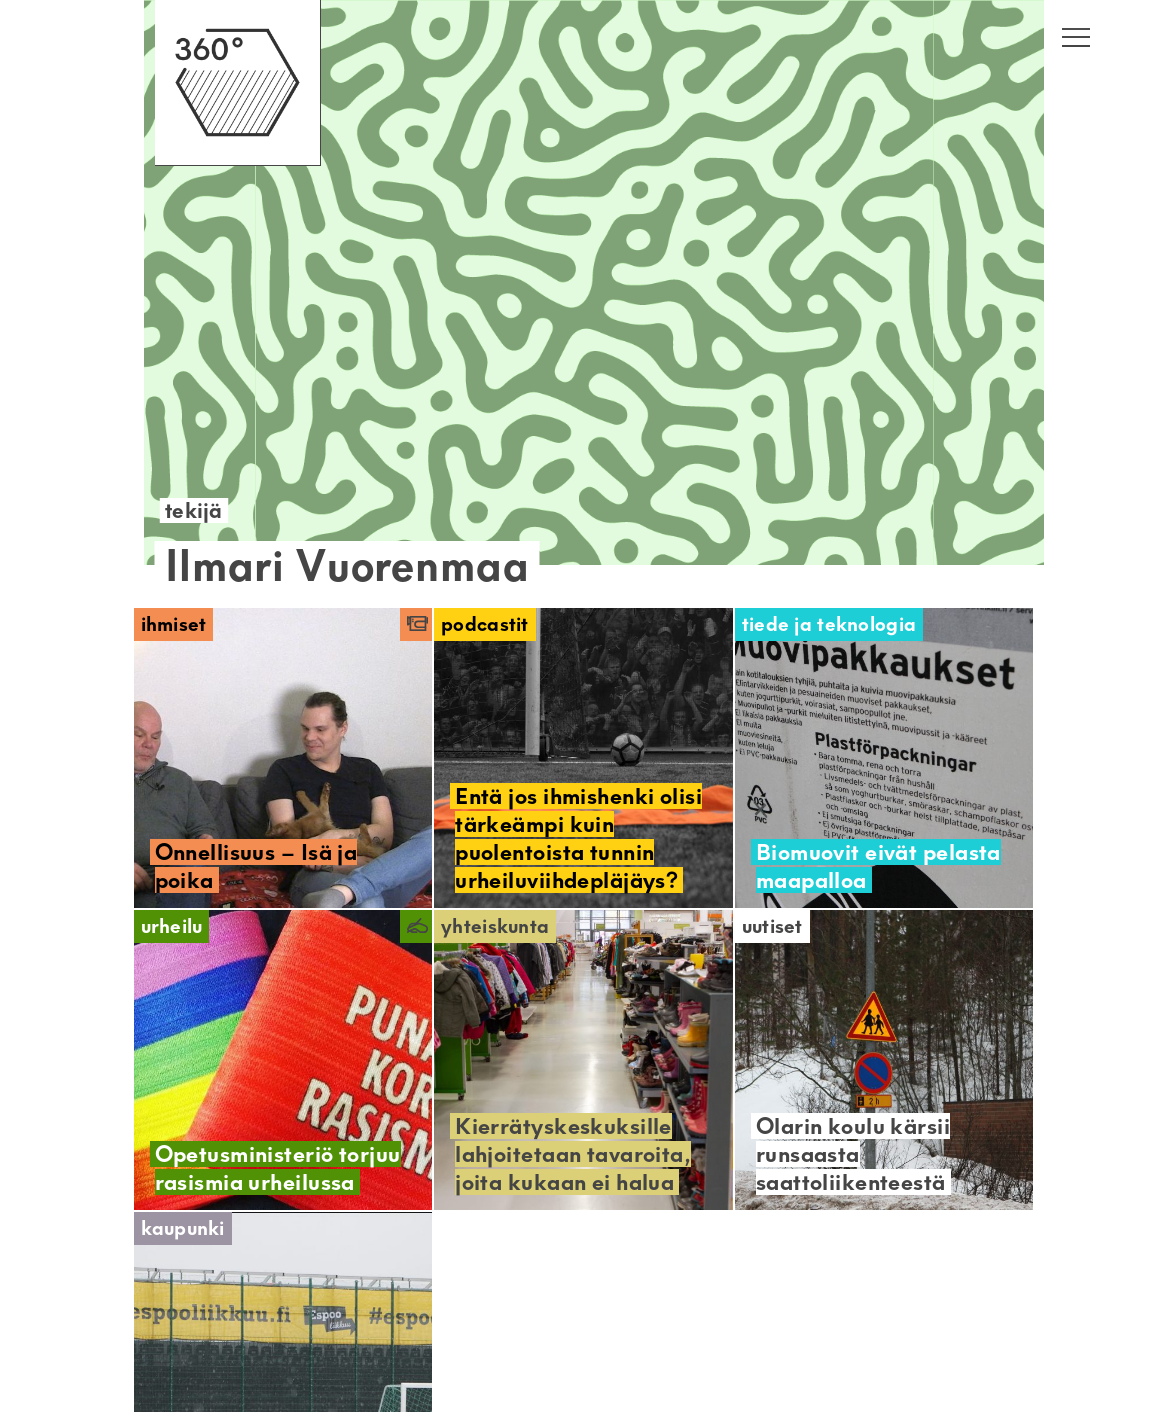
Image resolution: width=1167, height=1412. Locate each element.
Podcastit (485, 624)
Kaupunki (183, 1228)
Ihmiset (174, 624)
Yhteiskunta (495, 926)
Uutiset (772, 926)
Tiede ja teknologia (829, 624)
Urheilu (172, 926)
